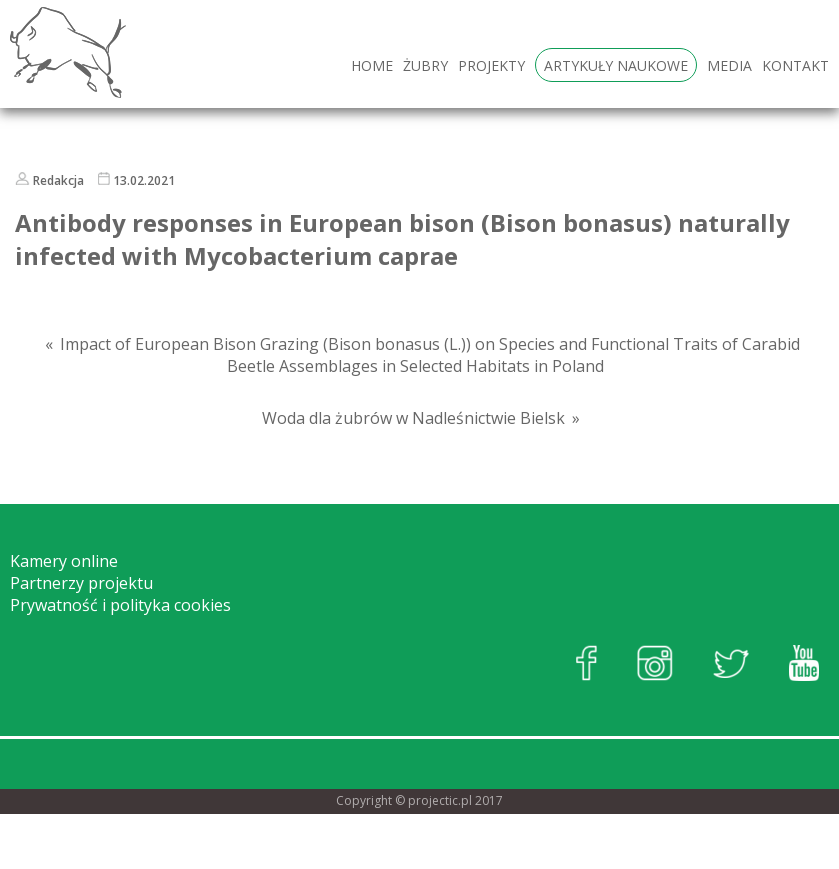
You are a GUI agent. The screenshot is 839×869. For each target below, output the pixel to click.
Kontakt (795, 65)
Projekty (491, 65)
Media (729, 65)
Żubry (425, 65)
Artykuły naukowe (616, 65)
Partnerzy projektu (81, 583)
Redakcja (58, 180)
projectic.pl (440, 800)
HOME (372, 65)
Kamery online (64, 561)
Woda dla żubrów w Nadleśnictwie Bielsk (413, 418)
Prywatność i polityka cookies (120, 605)
